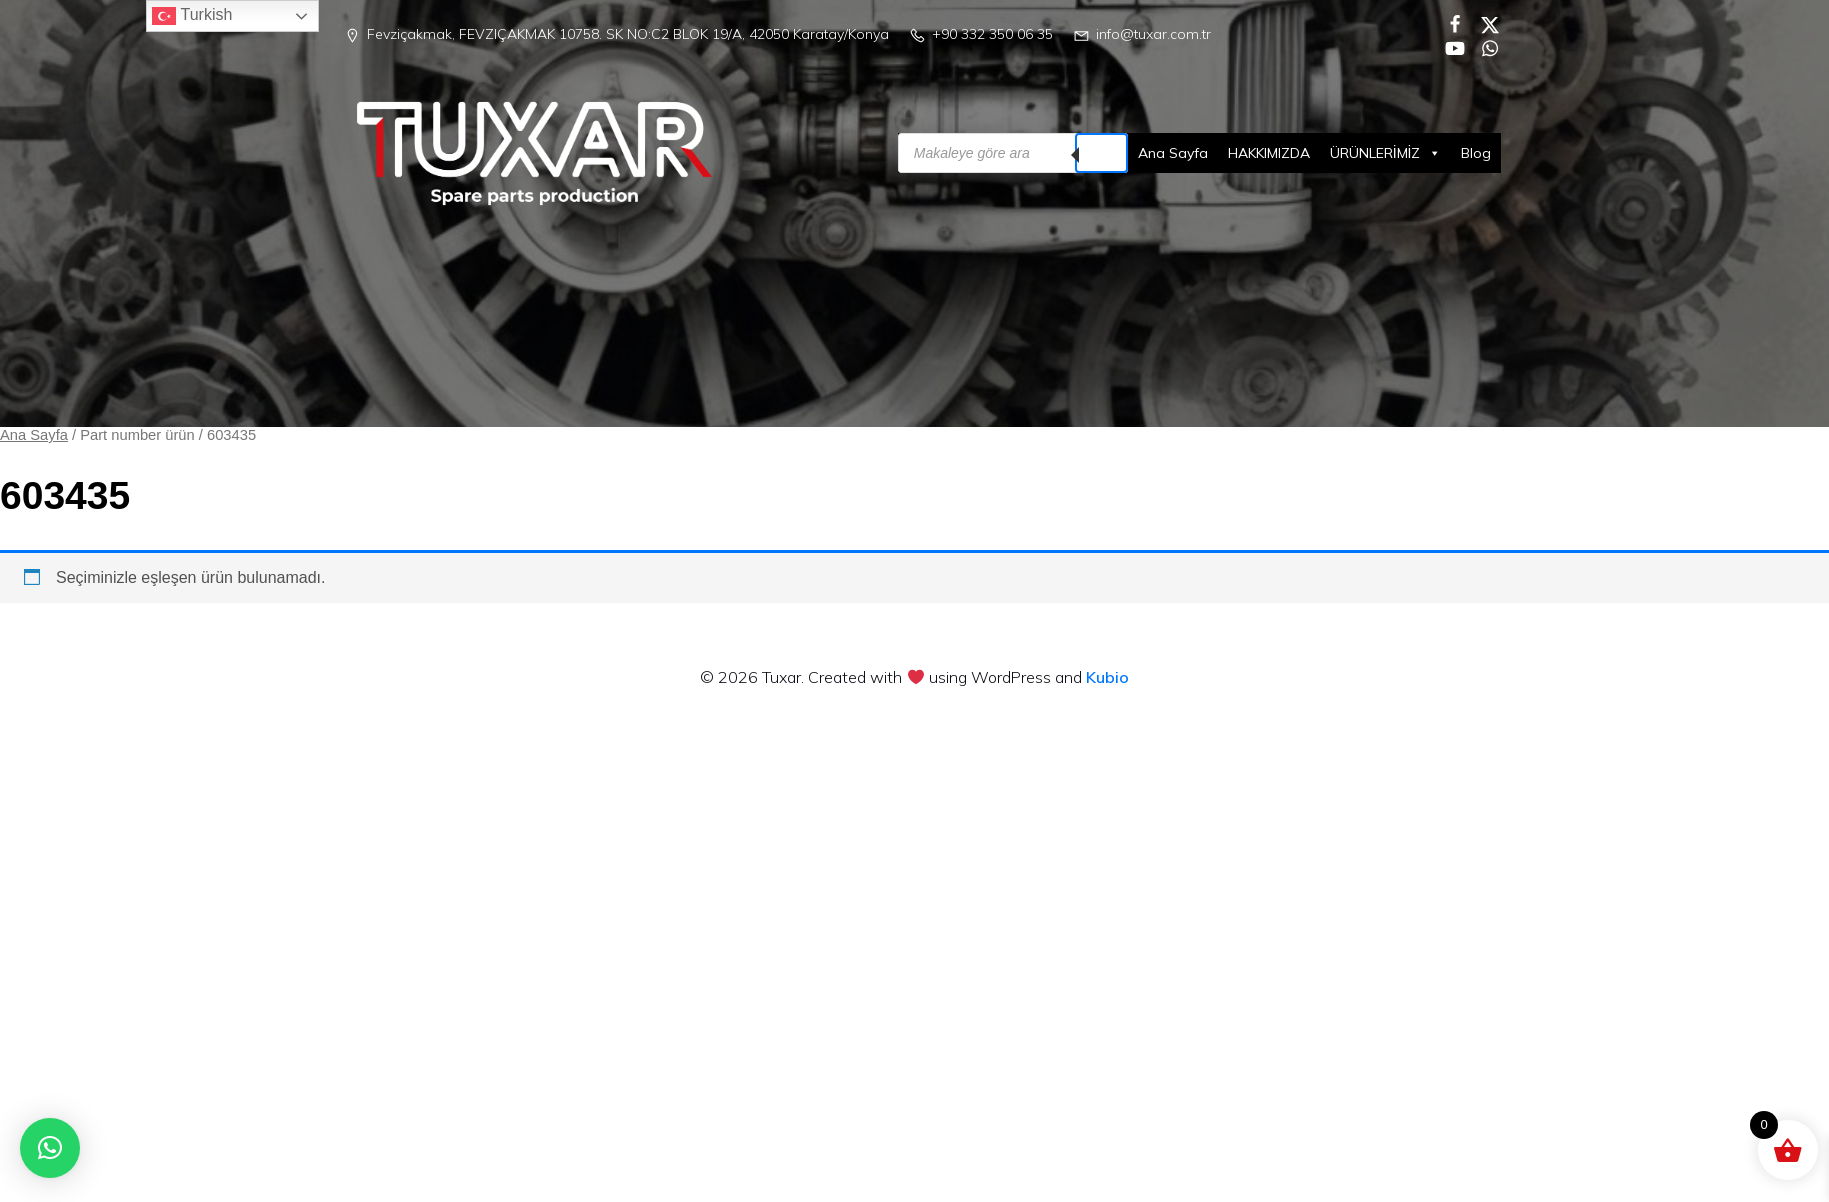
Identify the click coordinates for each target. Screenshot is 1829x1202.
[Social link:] (1447, 23)
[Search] (1101, 153)
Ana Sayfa (1173, 153)
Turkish (192, 16)
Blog (1476, 153)
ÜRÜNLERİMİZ (1385, 153)
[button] (50, 1148)
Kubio (1107, 677)
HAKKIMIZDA (1269, 153)
